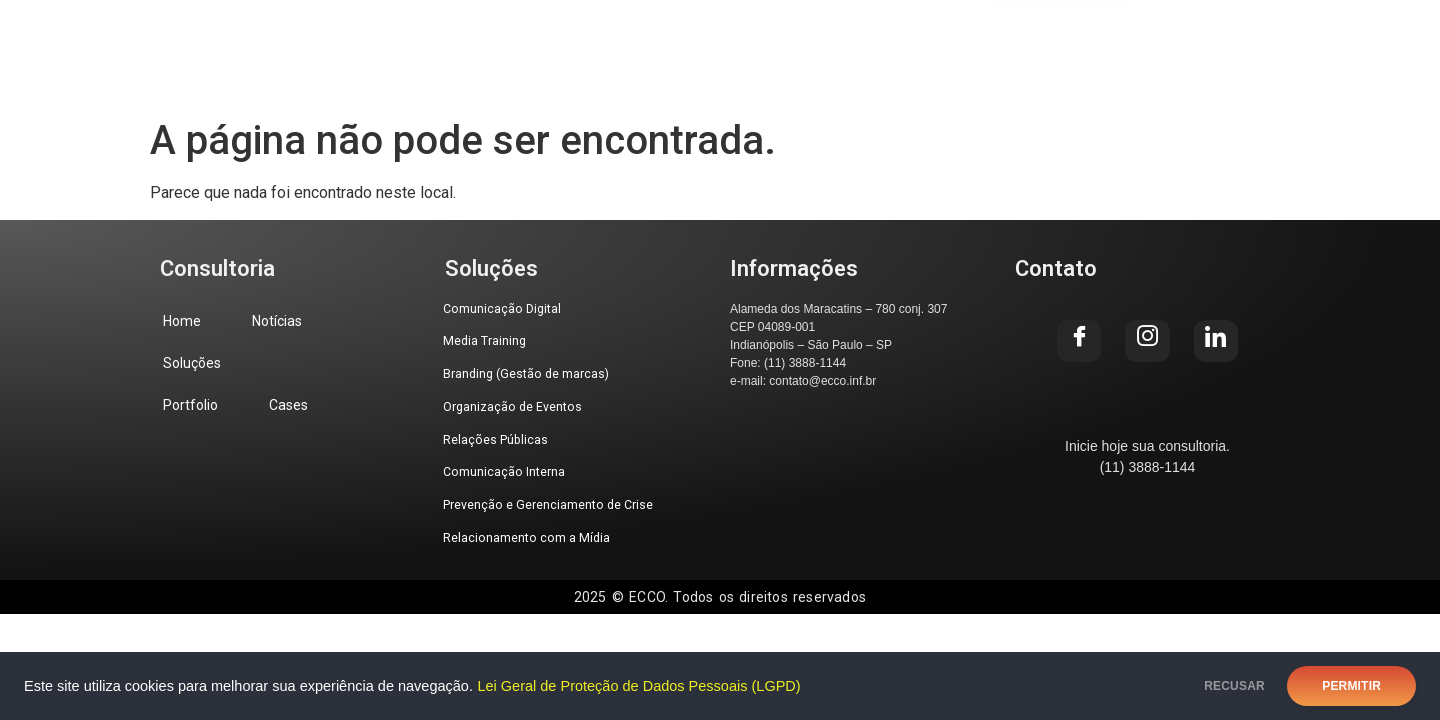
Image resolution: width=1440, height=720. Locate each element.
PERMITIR (1351, 686)
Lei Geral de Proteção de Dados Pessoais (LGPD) (638, 686)
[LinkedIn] (1369, 41)
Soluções (543, 40)
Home (288, 40)
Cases (803, 40)
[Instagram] (1299, 41)
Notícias (408, 40)
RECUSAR (1218, 686)
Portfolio (679, 40)
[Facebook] (1229, 41)
